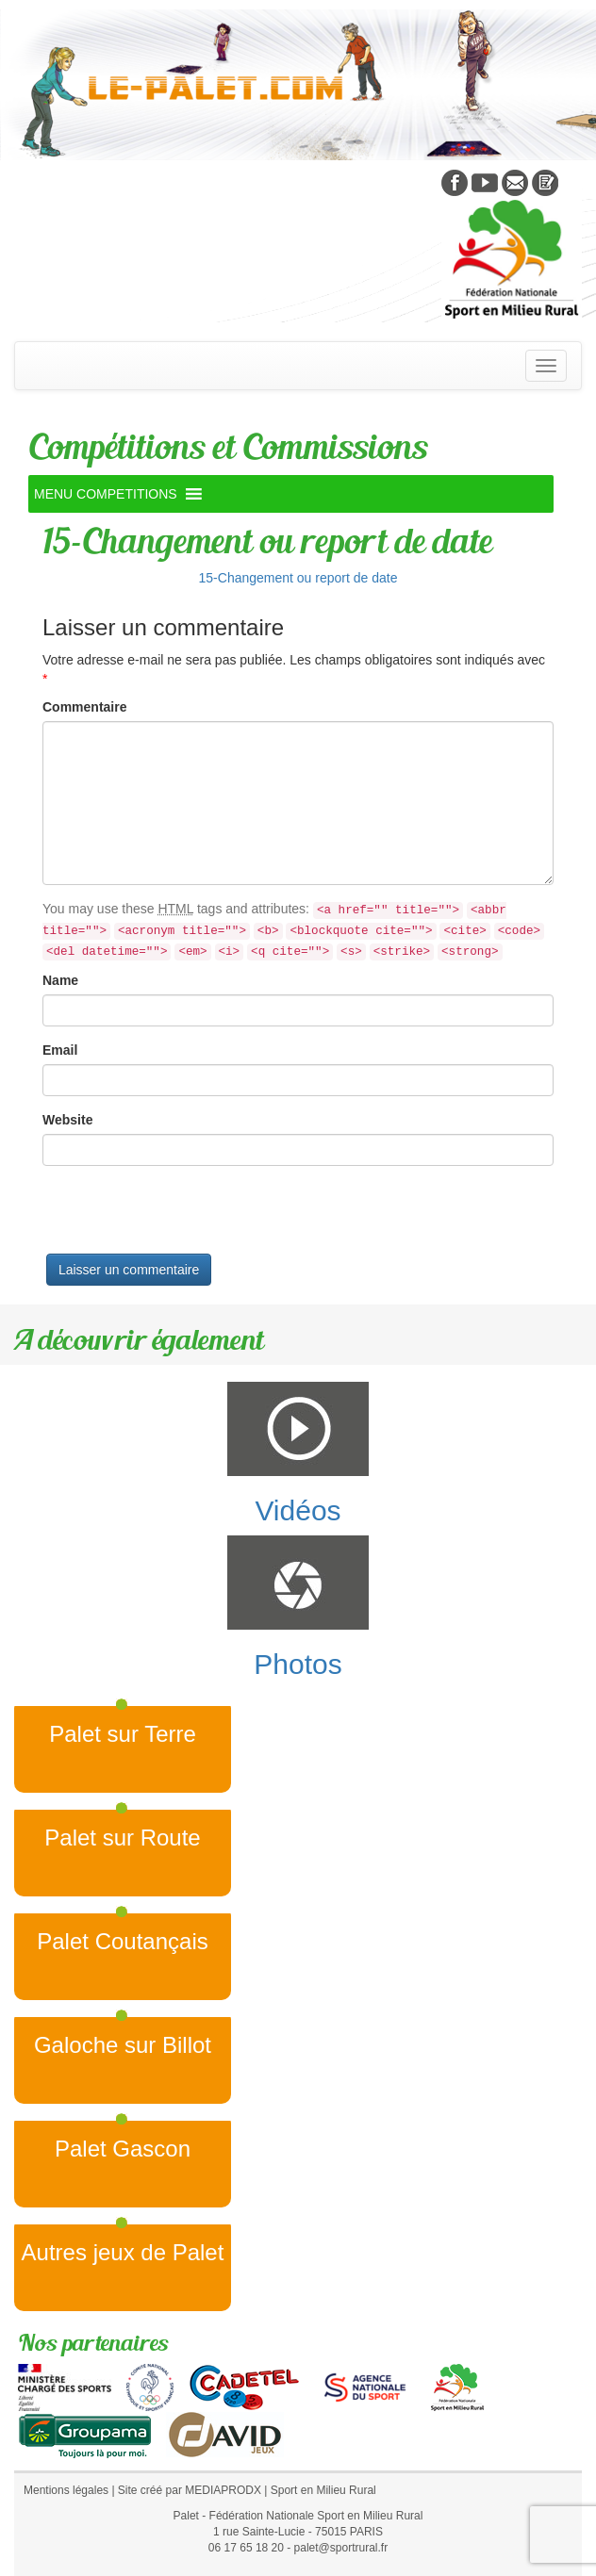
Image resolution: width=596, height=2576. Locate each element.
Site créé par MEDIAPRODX (189, 2490)
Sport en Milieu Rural (323, 2490)
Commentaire (84, 706)
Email (59, 1050)
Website (67, 1119)
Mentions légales (66, 2490)
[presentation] (185, 1217)
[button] (105, 494)
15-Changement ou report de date (298, 577)
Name (60, 980)
